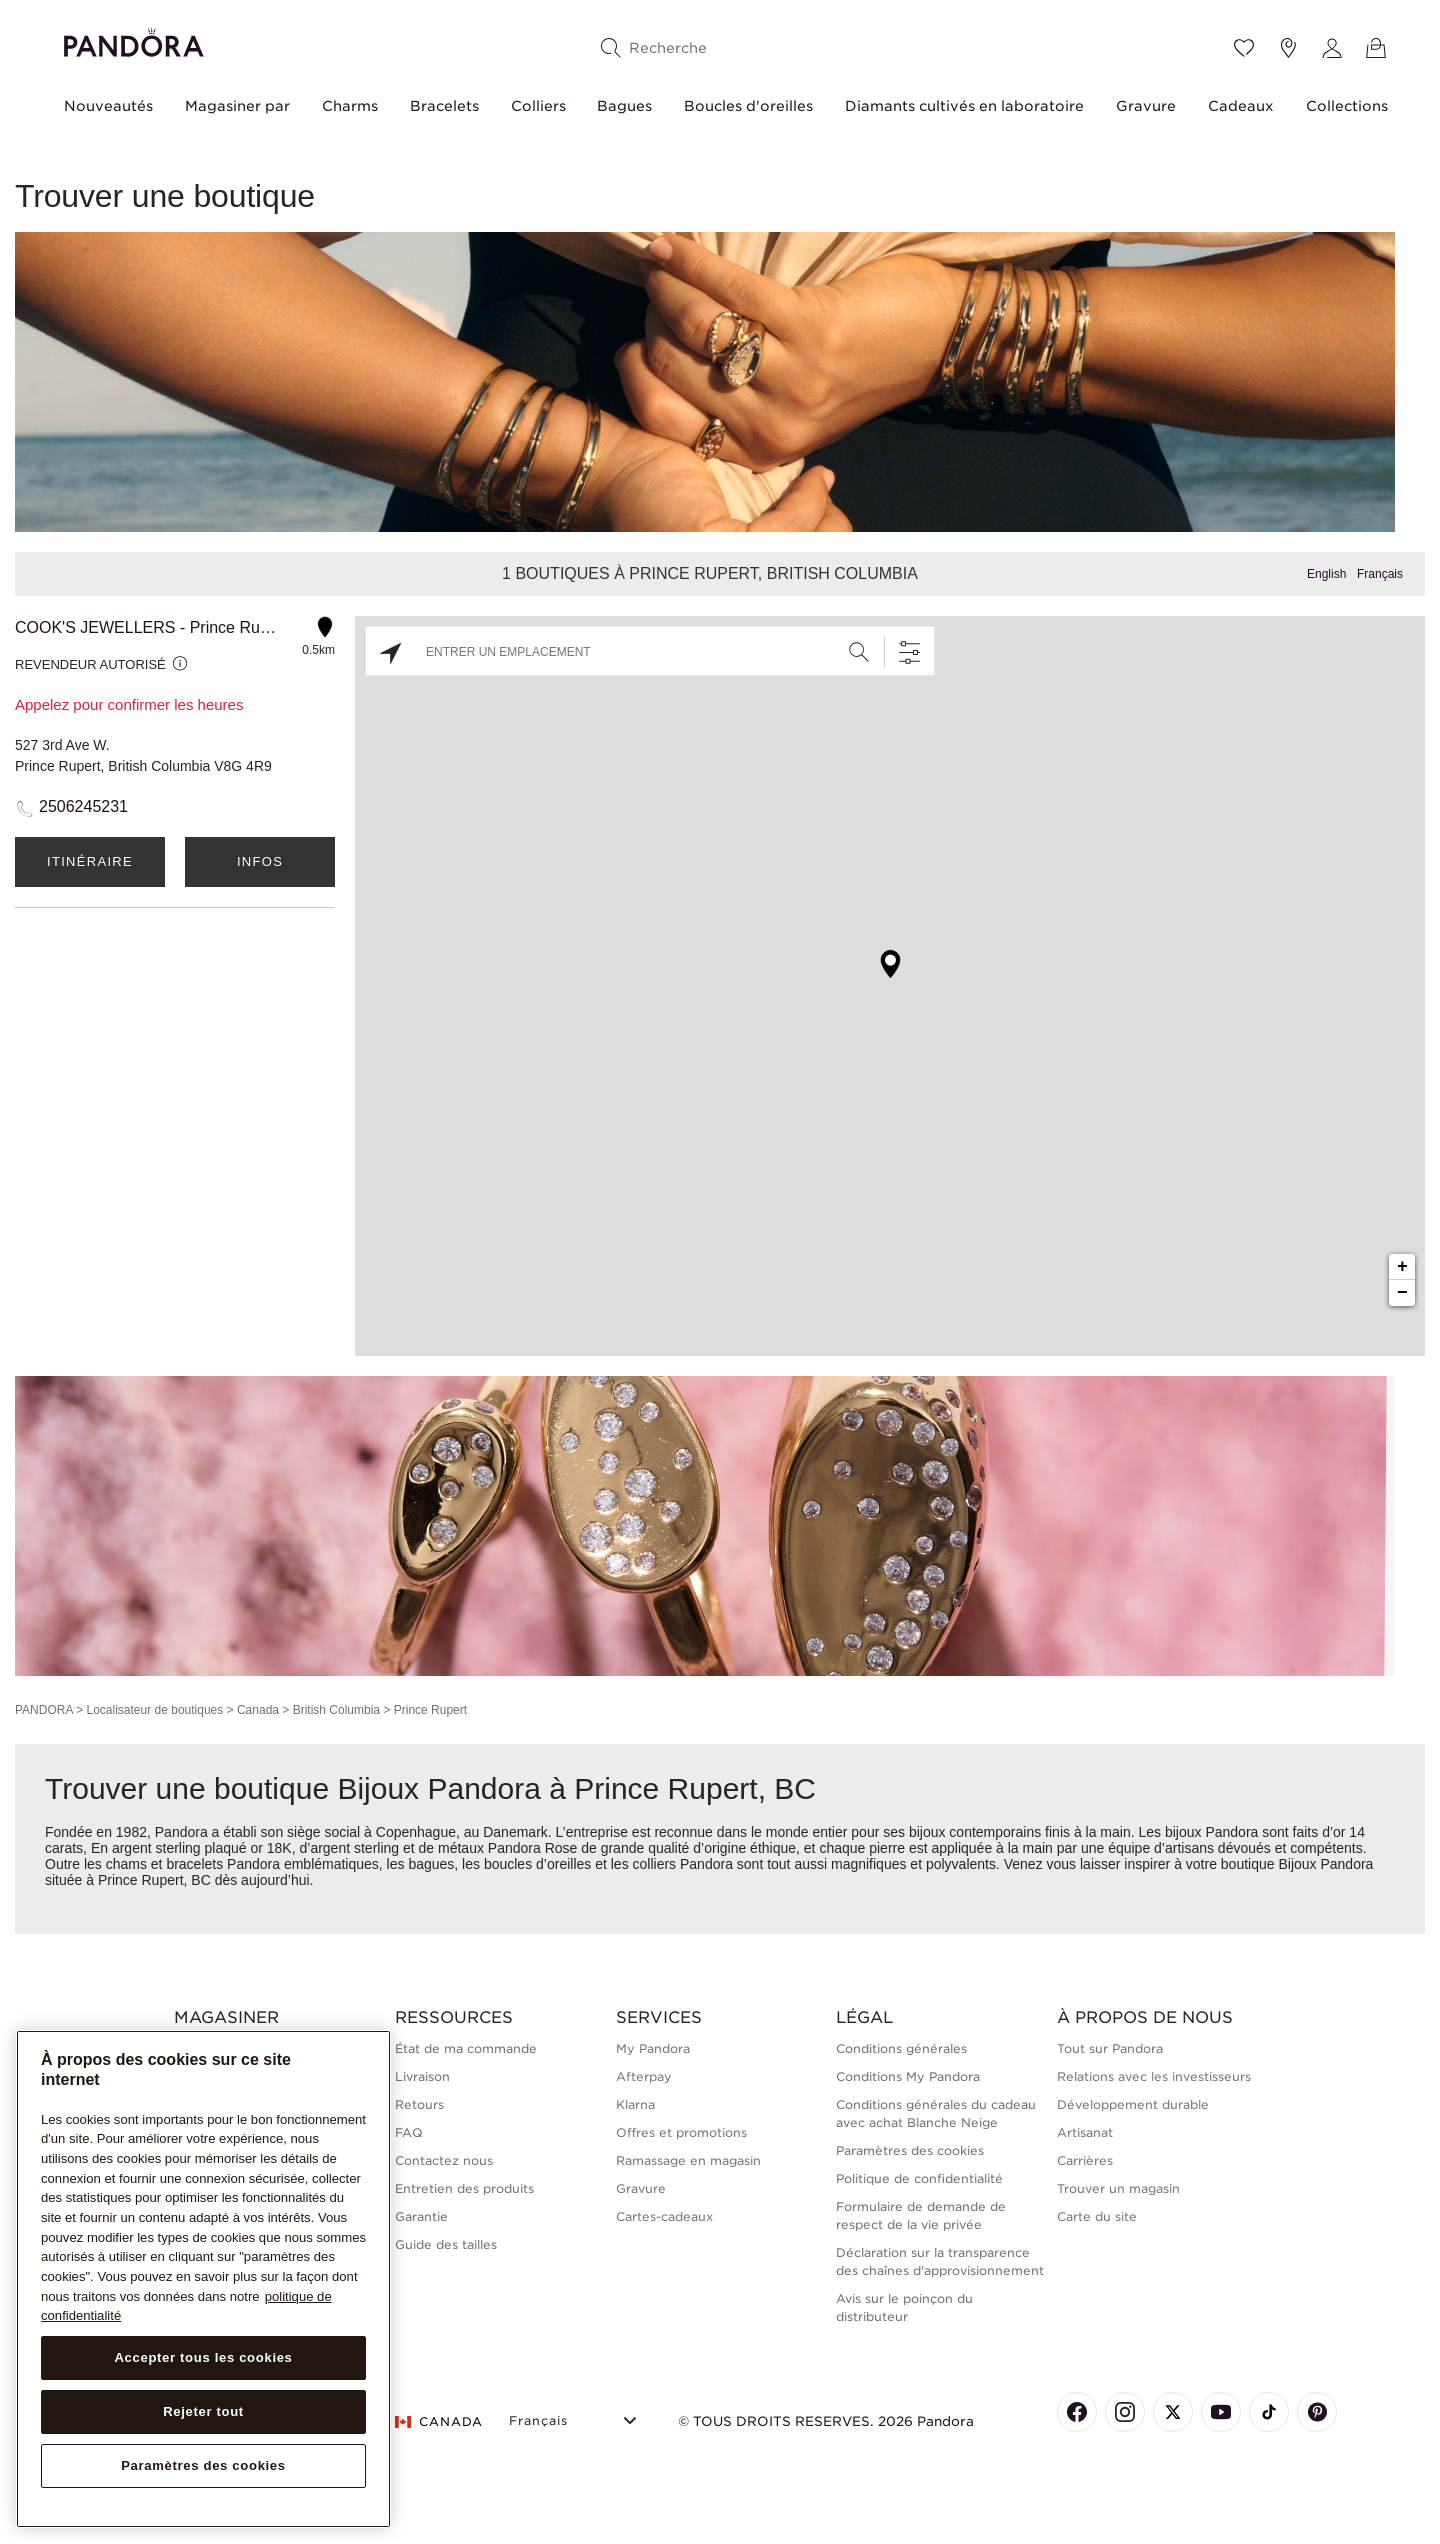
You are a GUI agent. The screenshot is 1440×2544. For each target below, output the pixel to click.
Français (1380, 574)
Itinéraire (90, 861)
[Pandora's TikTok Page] (1269, 2412)
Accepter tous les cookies (203, 2357)
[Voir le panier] (1376, 48)
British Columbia (336, 1710)
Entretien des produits (464, 2188)
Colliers (538, 106)
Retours (419, 2104)
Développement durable (1133, 2104)
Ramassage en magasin (688, 2160)
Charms (350, 106)
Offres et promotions (681, 2132)
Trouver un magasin (1118, 2188)
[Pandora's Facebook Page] (1077, 2412)
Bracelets (444, 106)
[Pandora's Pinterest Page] (1317, 2412)
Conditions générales (901, 2048)
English (1326, 574)
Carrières (1085, 2160)
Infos (260, 861)
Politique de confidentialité (919, 2178)
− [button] (1402, 1293)
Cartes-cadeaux (664, 2216)
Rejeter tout (203, 2411)
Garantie (421, 2216)
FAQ (409, 2132)
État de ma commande (466, 2048)
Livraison (422, 2076)
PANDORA (44, 1710)
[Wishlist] (1244, 48)
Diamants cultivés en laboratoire (964, 106)
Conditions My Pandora (908, 2076)
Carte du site (1097, 2216)
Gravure (1146, 106)
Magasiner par (237, 106)
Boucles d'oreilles (748, 106)
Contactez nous (444, 2160)
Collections (1347, 106)
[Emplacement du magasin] (1288, 48)
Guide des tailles (446, 2244)
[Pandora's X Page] (1173, 2412)
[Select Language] (575, 2418)
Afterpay (644, 2076)
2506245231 (83, 806)
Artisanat (1085, 2132)
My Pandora (653, 2048)
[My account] (1332, 48)
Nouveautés (108, 106)
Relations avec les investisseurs (1154, 2076)
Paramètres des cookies (910, 2150)
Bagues (624, 106)
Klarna (635, 2104)
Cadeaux (1241, 106)
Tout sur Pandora (1110, 2048)
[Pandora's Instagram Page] (1125, 2412)
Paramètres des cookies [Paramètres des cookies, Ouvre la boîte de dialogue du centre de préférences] (203, 2465)
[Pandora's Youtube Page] (1221, 2412)
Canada (258, 1710)
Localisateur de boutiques (154, 1710)
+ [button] (1402, 1267)
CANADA (439, 2421)
